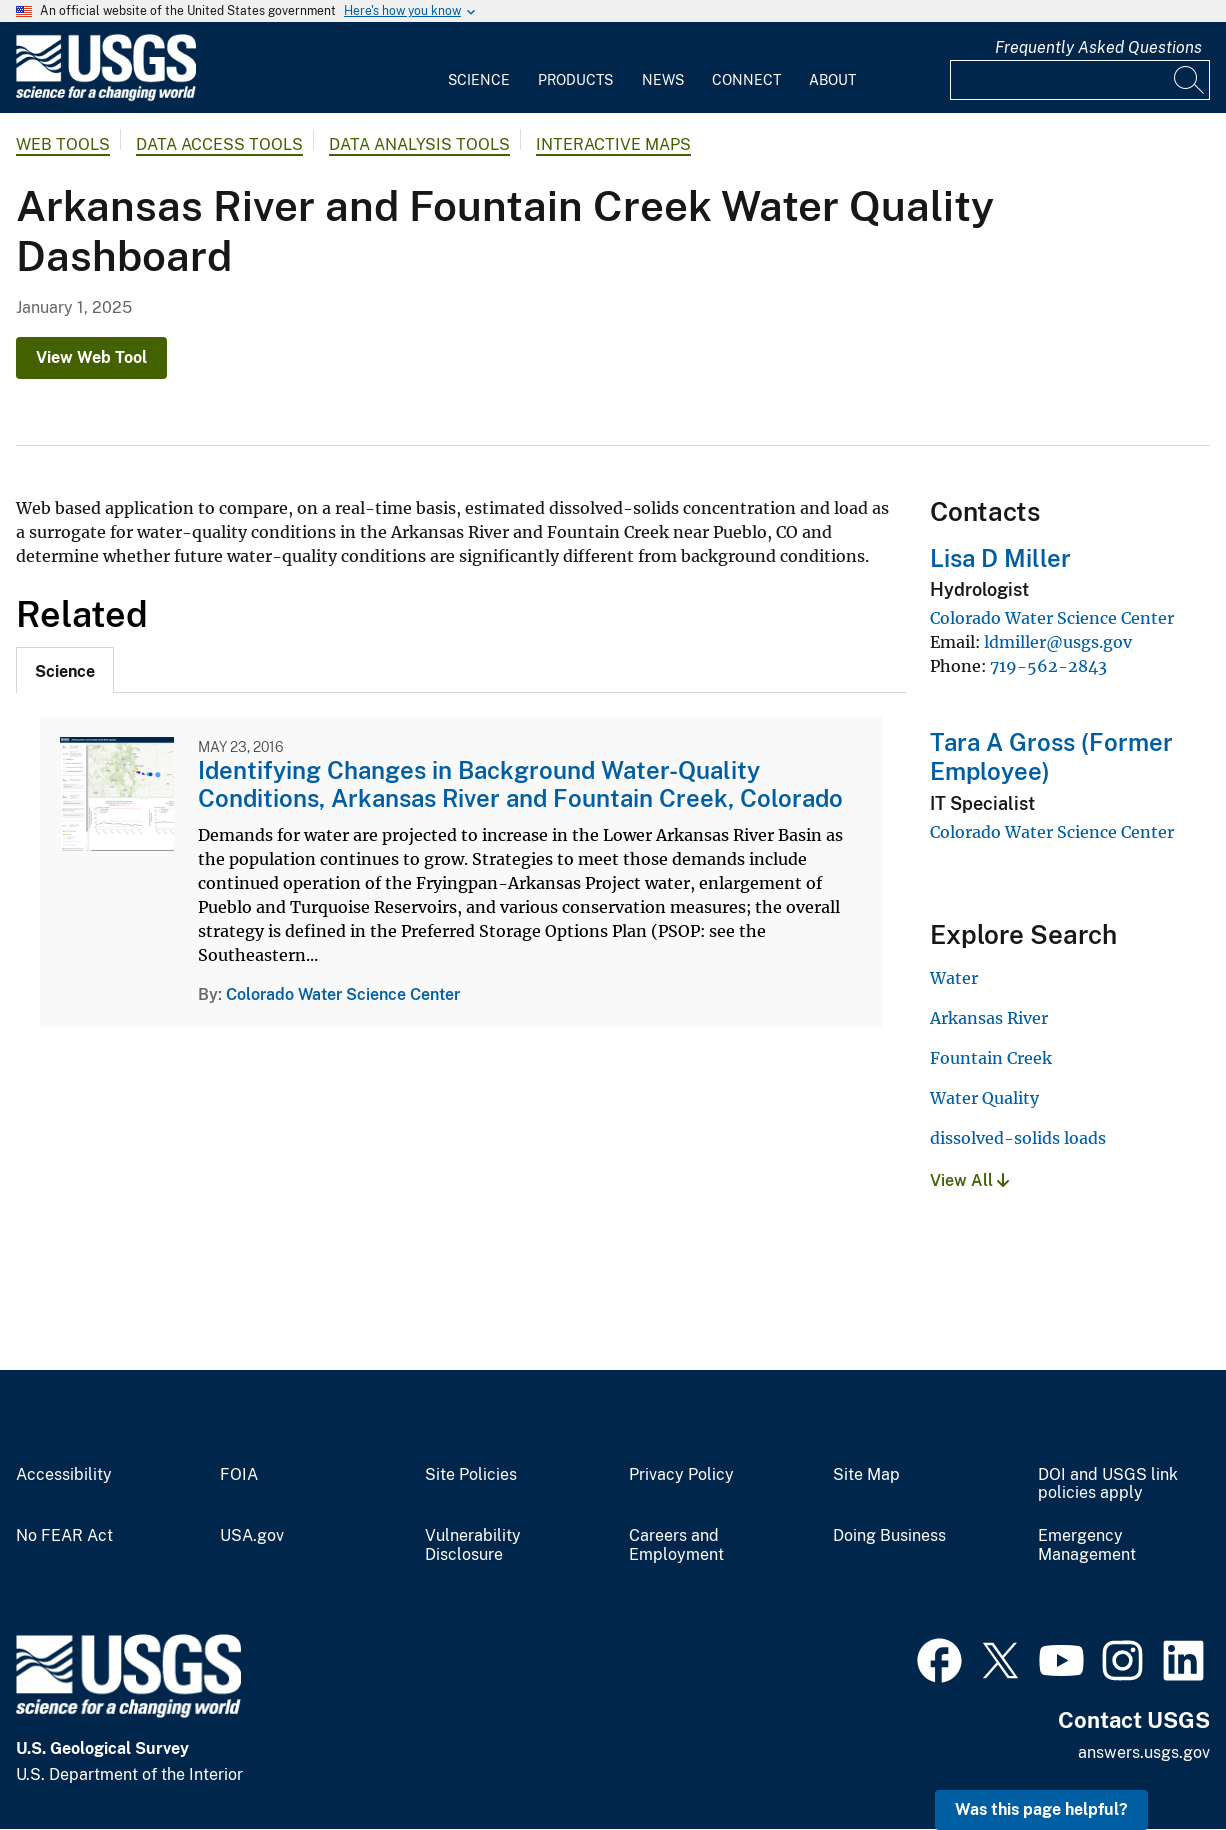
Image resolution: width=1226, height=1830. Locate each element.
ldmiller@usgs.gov (1058, 642)
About (832, 80)
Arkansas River (989, 1018)
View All (969, 1180)
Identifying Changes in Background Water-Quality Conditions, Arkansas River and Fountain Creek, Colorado (520, 784)
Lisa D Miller (1000, 558)
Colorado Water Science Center (343, 994)
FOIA (239, 1475)
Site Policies (471, 1475)
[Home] (106, 96)
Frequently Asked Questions (1098, 47)
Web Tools (63, 144)
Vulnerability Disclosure (473, 1545)
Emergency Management (1087, 1545)
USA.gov (252, 1536)
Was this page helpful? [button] (1041, 1809)
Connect (746, 80)
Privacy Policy (681, 1475)
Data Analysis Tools (419, 144)
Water (954, 978)
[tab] (65, 670)
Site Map (866, 1475)
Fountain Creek (991, 1058)
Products (575, 80)
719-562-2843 (1048, 666)
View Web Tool (91, 357)
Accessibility (64, 1475)
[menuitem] (479, 68)
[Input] (1080, 80)
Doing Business (889, 1536)
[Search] (1190, 80)
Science (479, 80)
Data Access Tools (219, 144)
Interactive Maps (613, 144)
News (663, 80)
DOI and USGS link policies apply (1108, 1484)
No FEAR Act (64, 1536)
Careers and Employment (676, 1545)
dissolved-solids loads (1018, 1138)
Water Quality (984, 1098)
